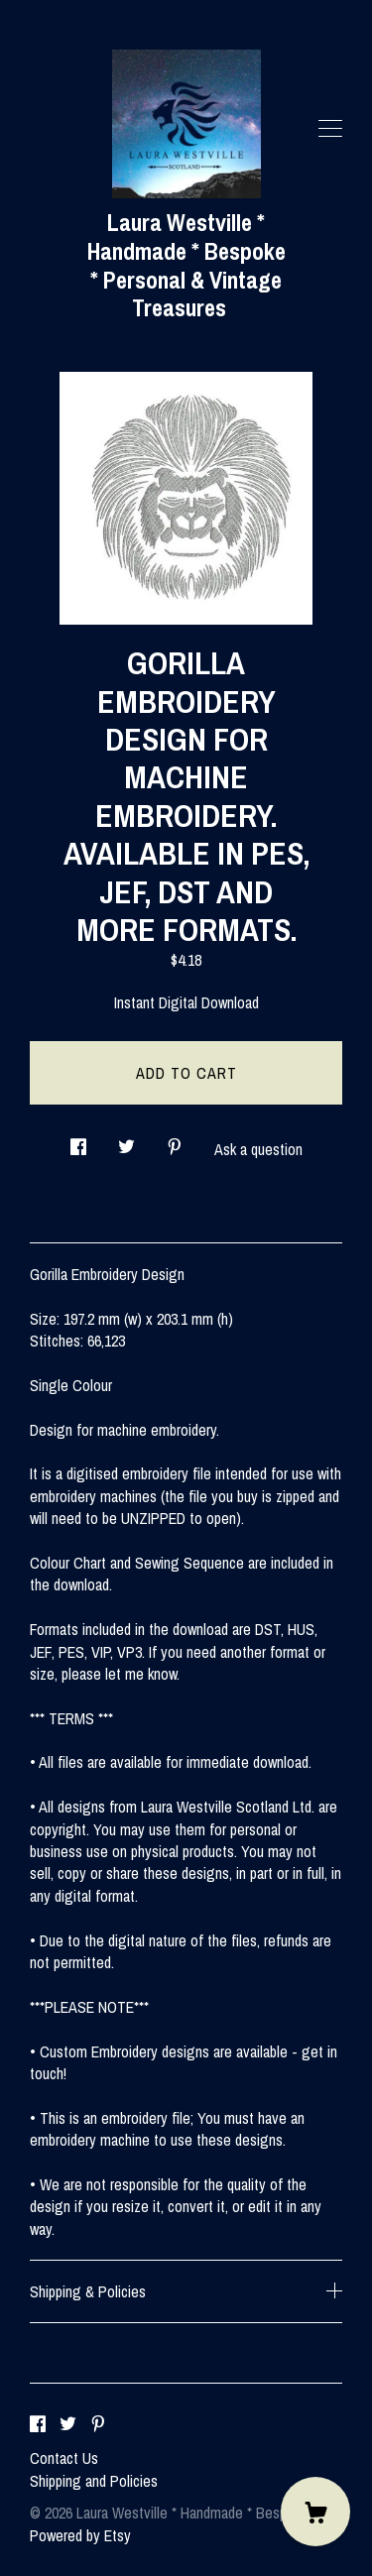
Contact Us (64, 2458)
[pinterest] (98, 2424)
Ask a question (258, 1149)
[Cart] (315, 2511)
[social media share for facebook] (78, 1140)
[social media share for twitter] (126, 1140)
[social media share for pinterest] (175, 1140)
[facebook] (38, 2424)
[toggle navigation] (330, 129)
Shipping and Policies (94, 2481)
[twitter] (68, 2424)
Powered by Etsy (80, 2535)
